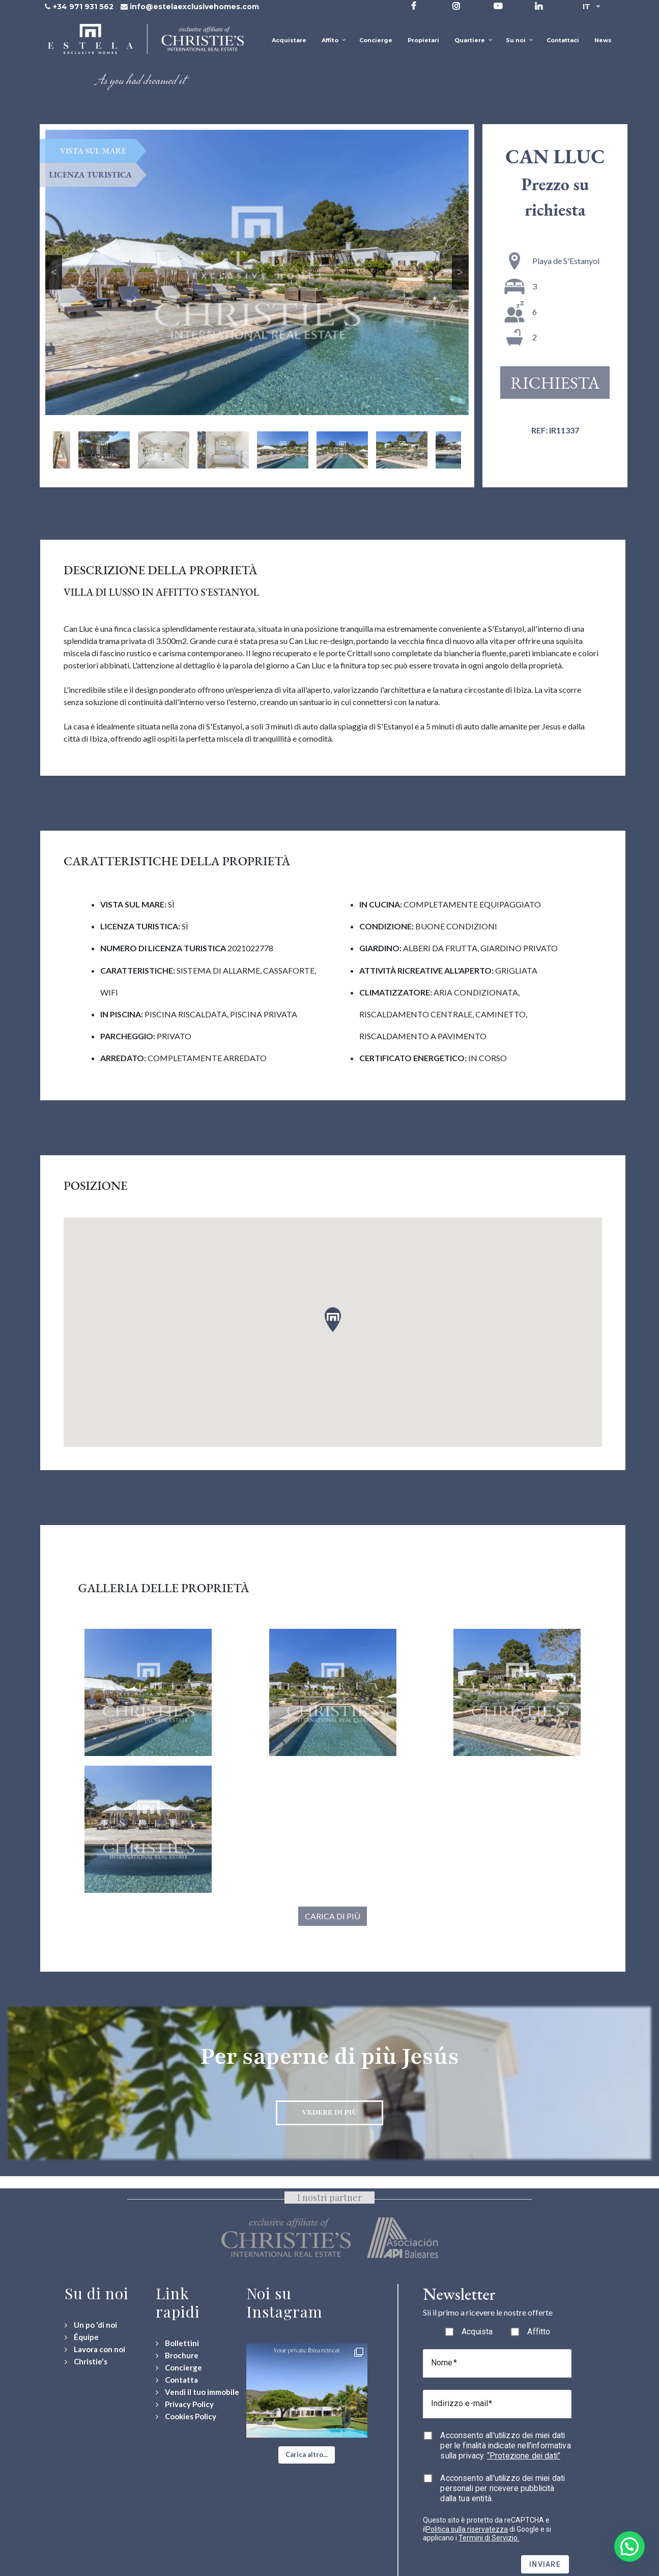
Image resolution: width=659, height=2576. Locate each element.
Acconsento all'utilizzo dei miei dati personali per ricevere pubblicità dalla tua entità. (502, 2488)
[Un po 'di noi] (91, 2325)
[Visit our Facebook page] (413, 6)
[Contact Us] (177, 2380)
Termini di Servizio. (489, 2538)
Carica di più (332, 1916)
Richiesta (554, 382)
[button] (306, 2455)
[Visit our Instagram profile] (456, 6)
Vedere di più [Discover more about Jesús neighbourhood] (329, 2112)
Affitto (538, 2331)
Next (460, 272)
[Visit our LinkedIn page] (538, 6)
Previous (53, 272)
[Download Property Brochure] (177, 2355)
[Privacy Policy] (185, 2404)
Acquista (477, 2331)
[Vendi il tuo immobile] (197, 2392)
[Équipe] (82, 2337)
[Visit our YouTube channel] (498, 6)
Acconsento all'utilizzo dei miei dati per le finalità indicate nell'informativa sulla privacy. (505, 2446)
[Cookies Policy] (186, 2416)
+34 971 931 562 (83, 6)
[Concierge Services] (179, 2368)
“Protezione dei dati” (523, 2456)
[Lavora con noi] (95, 2349)
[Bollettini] (177, 2343)
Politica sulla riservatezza (467, 2529)
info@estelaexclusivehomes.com (194, 6)
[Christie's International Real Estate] (86, 2361)
